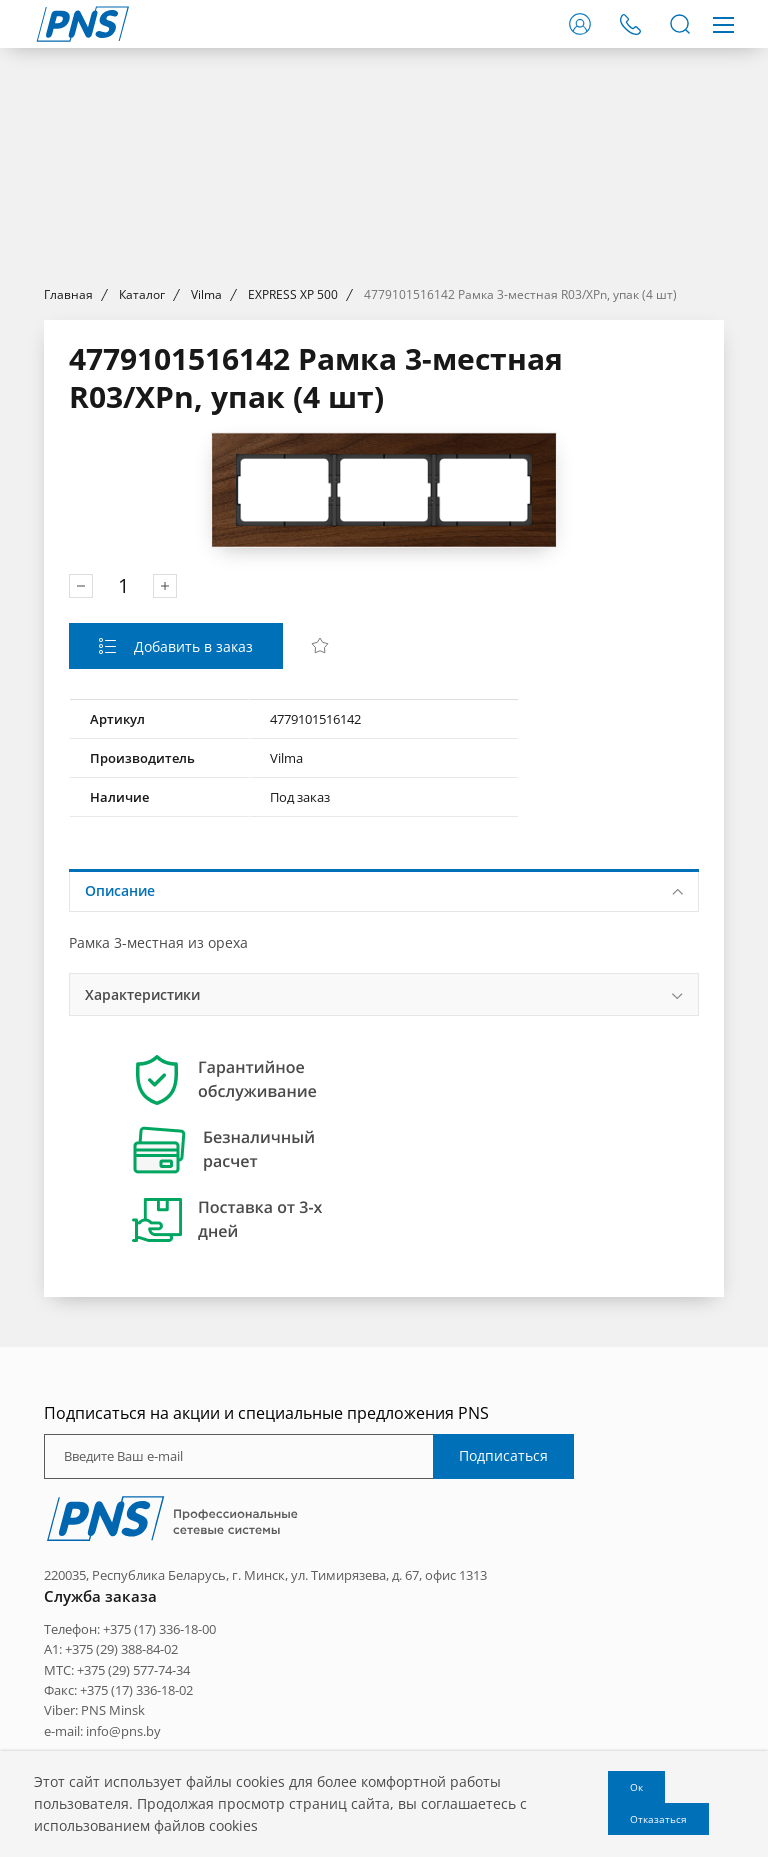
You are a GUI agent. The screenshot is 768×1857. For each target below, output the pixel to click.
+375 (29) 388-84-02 (121, 1649)
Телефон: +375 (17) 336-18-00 (130, 1629)
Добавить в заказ (191, 646)
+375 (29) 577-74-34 (133, 1670)
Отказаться (658, 1819)
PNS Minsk (113, 1710)
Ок (636, 1787)
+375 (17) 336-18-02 (136, 1690)
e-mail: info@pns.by (102, 1731)
